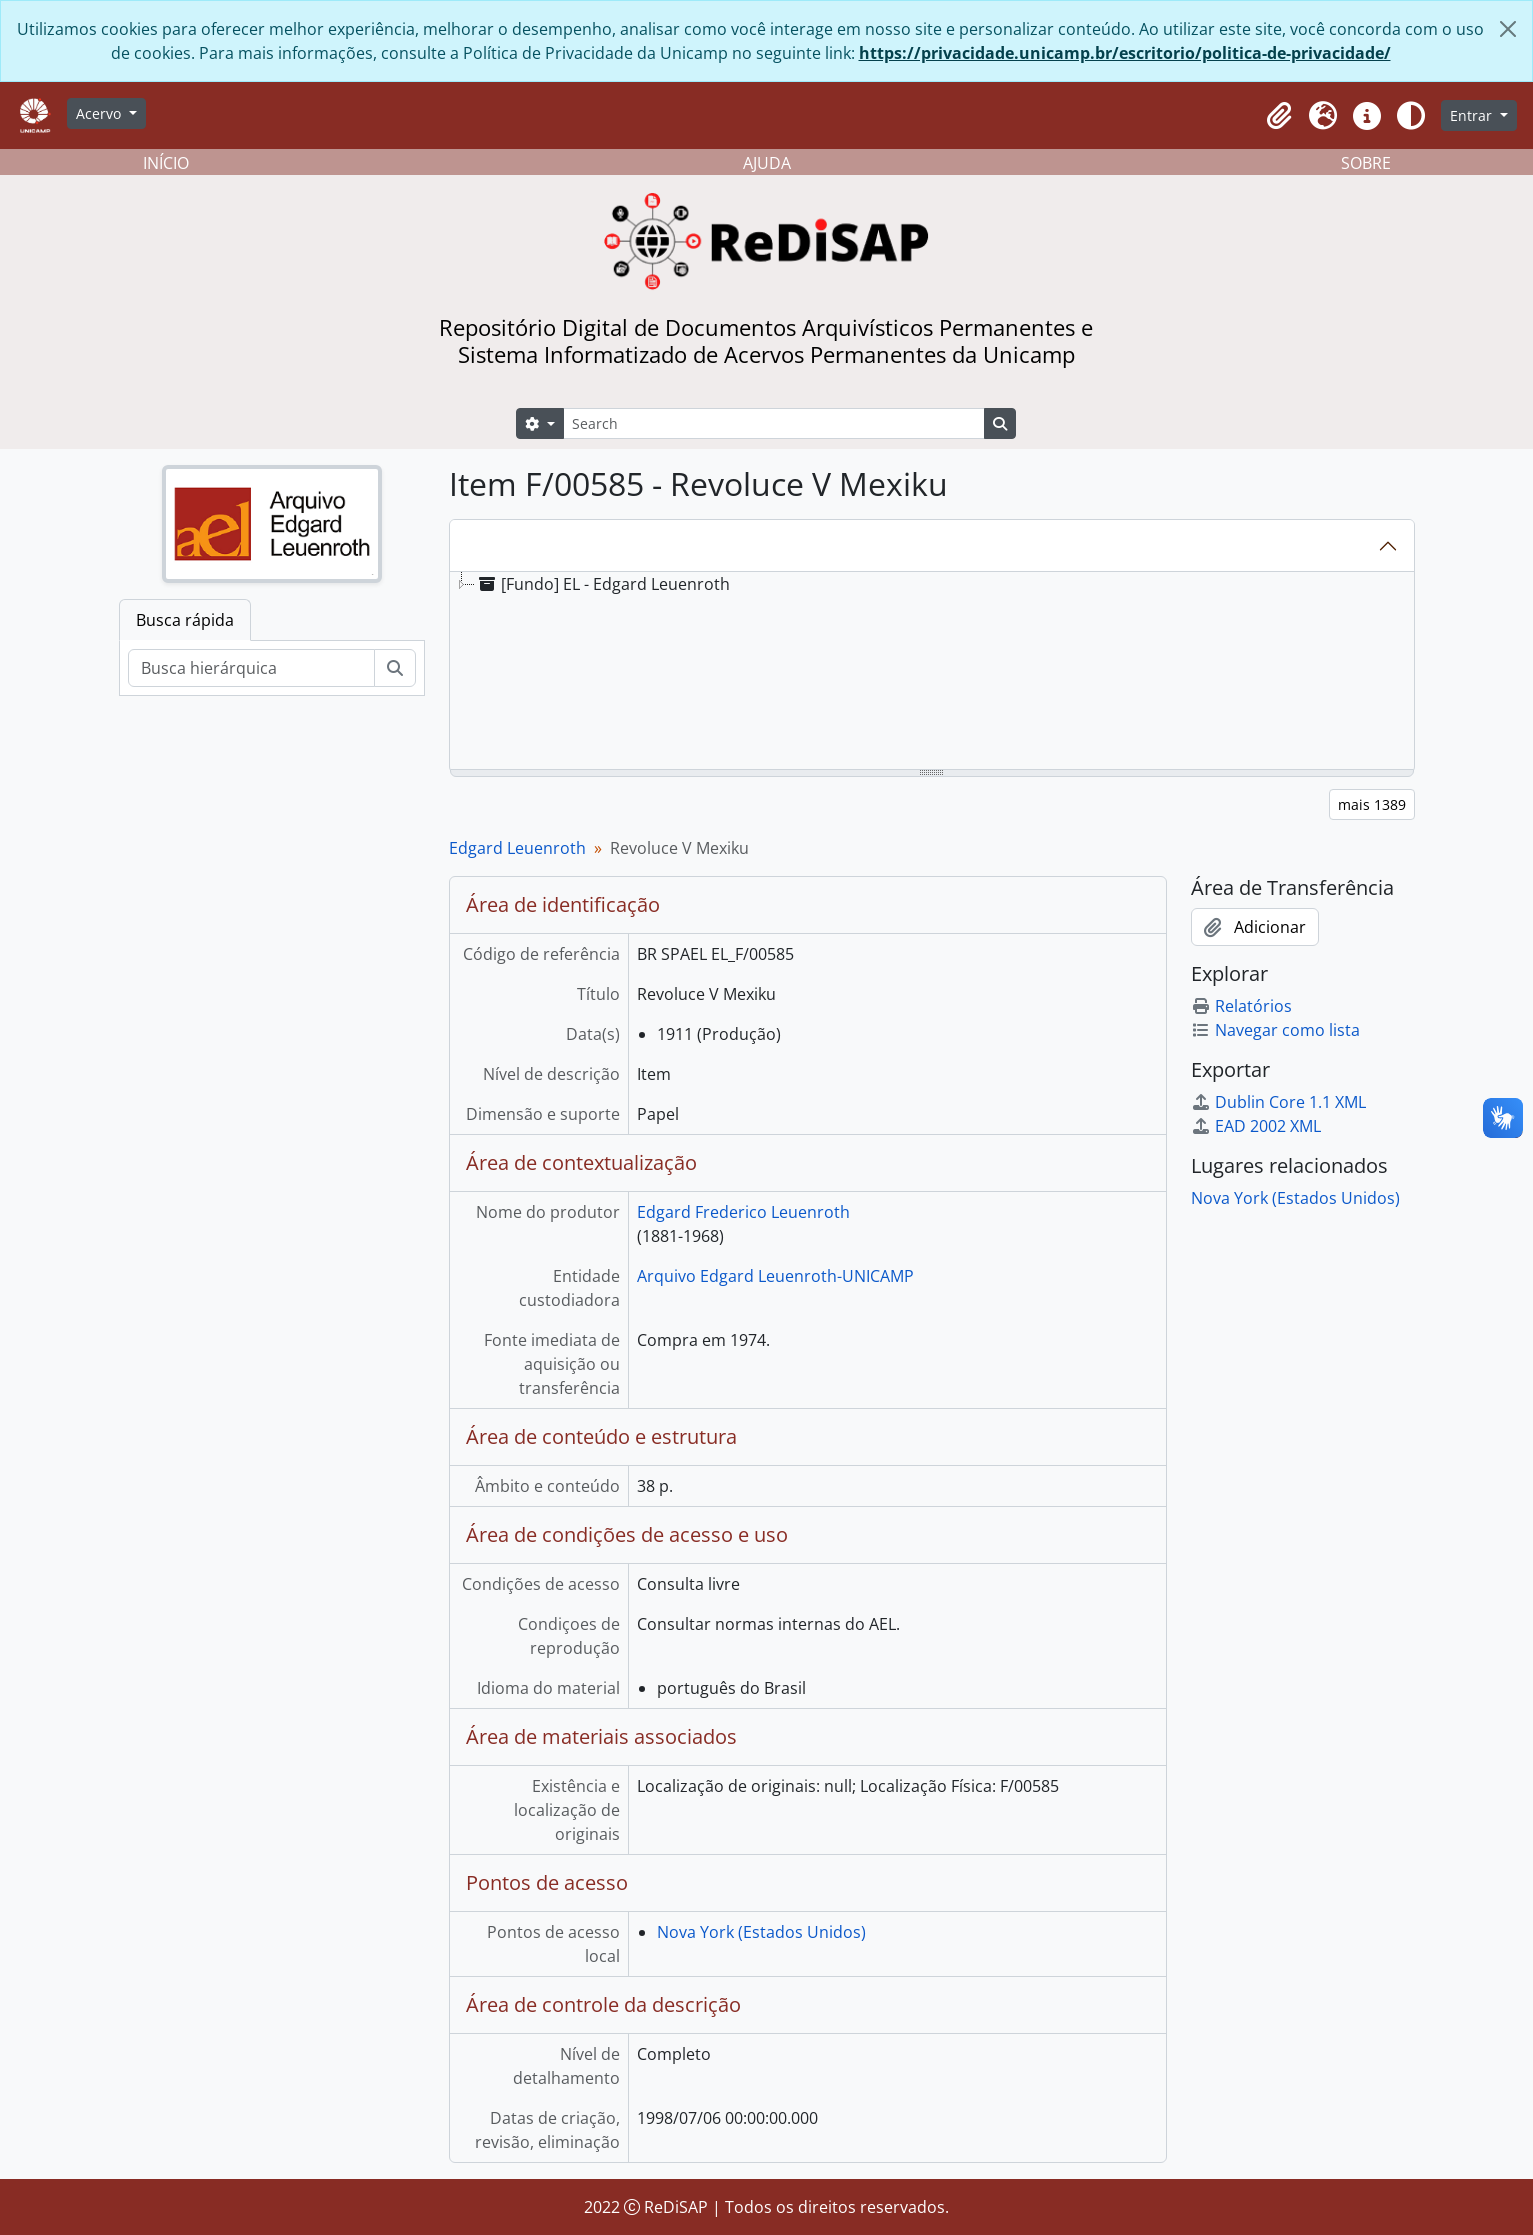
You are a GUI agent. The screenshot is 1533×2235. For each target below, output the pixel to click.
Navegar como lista (1275, 1030)
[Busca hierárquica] (251, 668)
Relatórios (1241, 1006)
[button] (1279, 116)
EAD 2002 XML (1256, 1126)
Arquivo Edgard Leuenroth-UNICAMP (775, 1276)
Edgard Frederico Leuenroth (743, 1212)
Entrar (1473, 115)
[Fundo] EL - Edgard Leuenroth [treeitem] (602, 584)
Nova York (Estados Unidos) (761, 1932)
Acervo (100, 113)
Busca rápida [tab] (185, 620)
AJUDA (767, 163)
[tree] (932, 672)
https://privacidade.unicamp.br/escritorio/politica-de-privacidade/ (1125, 53)
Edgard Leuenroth (517, 848)
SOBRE (1366, 163)
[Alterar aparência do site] (1411, 116)
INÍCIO (166, 163)
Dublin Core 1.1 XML (1278, 1102)
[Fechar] (1508, 29)
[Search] (774, 423)
